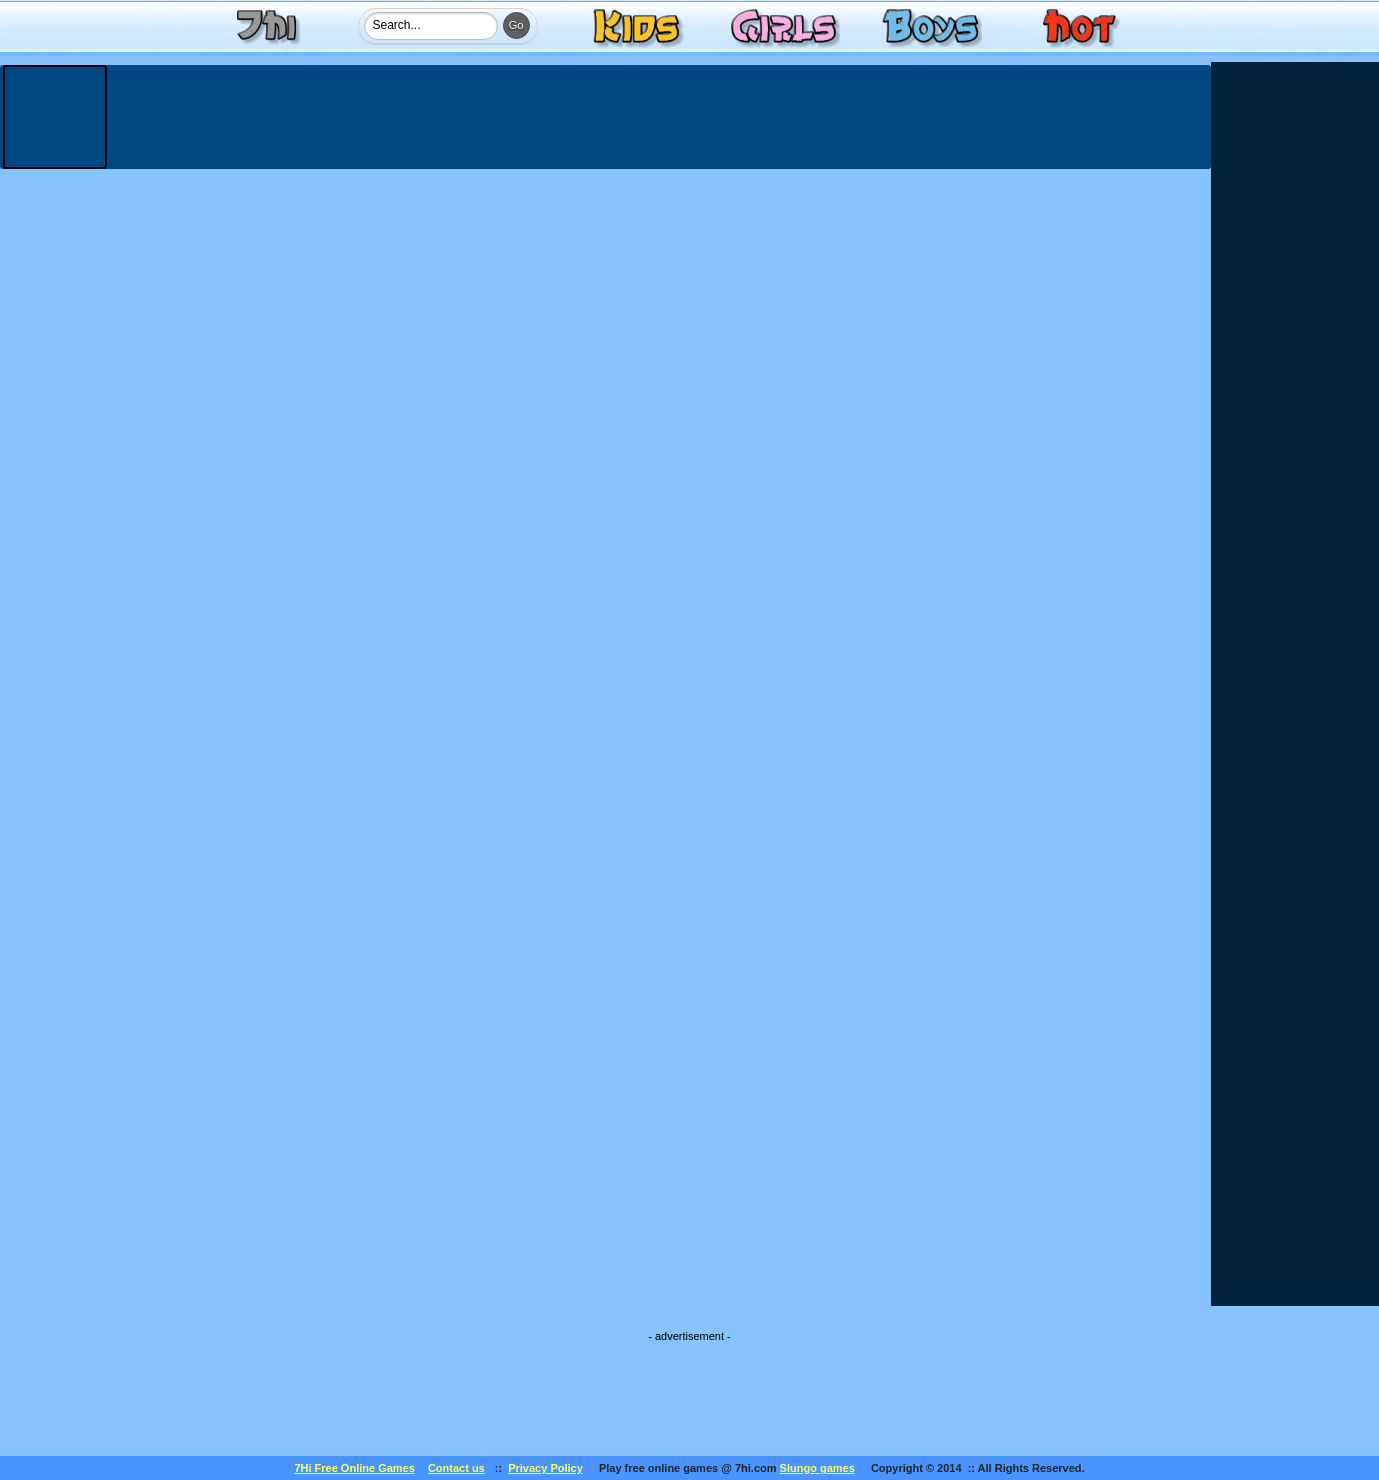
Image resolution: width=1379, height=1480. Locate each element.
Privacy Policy (545, 1468)
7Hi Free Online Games (354, 1468)
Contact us (456, 1468)
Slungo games (817, 1468)
